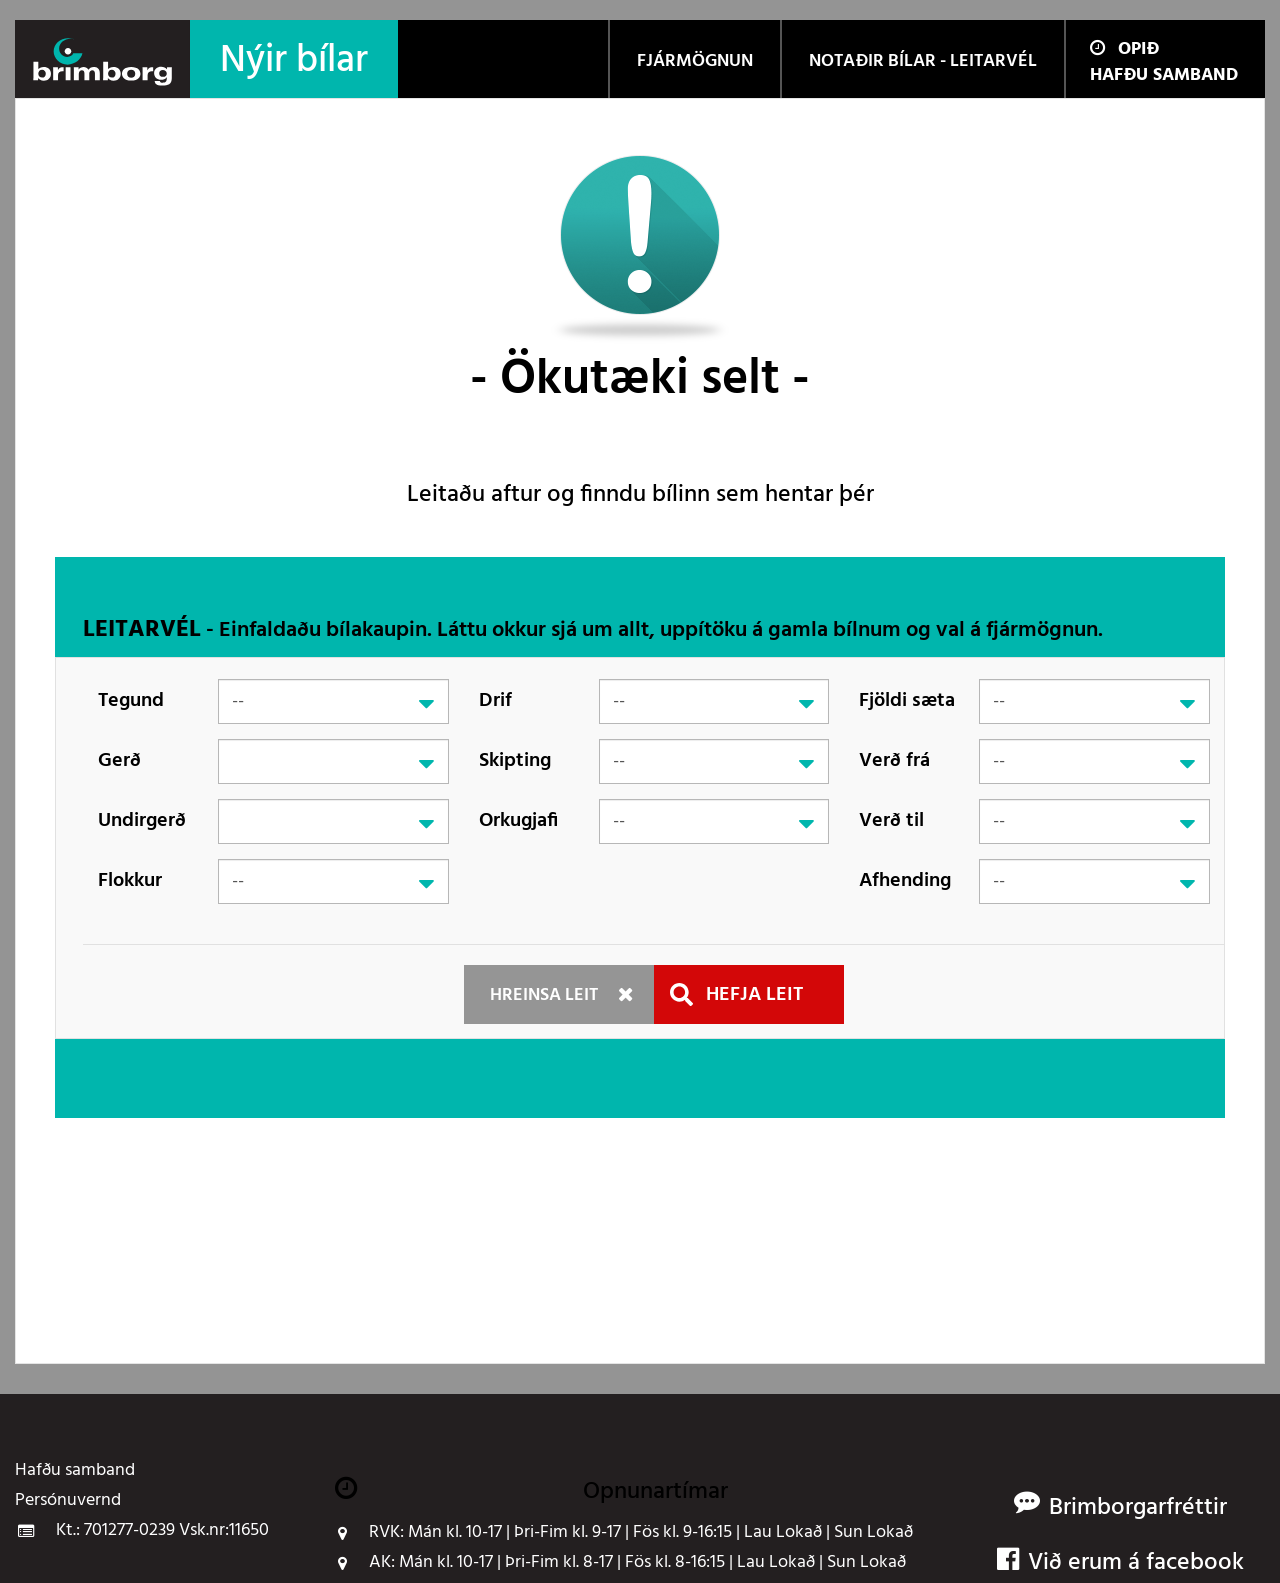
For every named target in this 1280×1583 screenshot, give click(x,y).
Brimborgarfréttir (1138, 1508)
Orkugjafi (518, 821)
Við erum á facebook (1120, 1563)
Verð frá (894, 761)
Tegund (131, 701)
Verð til (891, 821)
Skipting (515, 761)
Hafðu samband (1164, 75)
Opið (1124, 49)
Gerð (119, 761)
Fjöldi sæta (907, 701)
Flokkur (130, 881)
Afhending (905, 881)
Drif (495, 701)
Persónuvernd (68, 1501)
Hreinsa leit (544, 995)
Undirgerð (142, 821)
